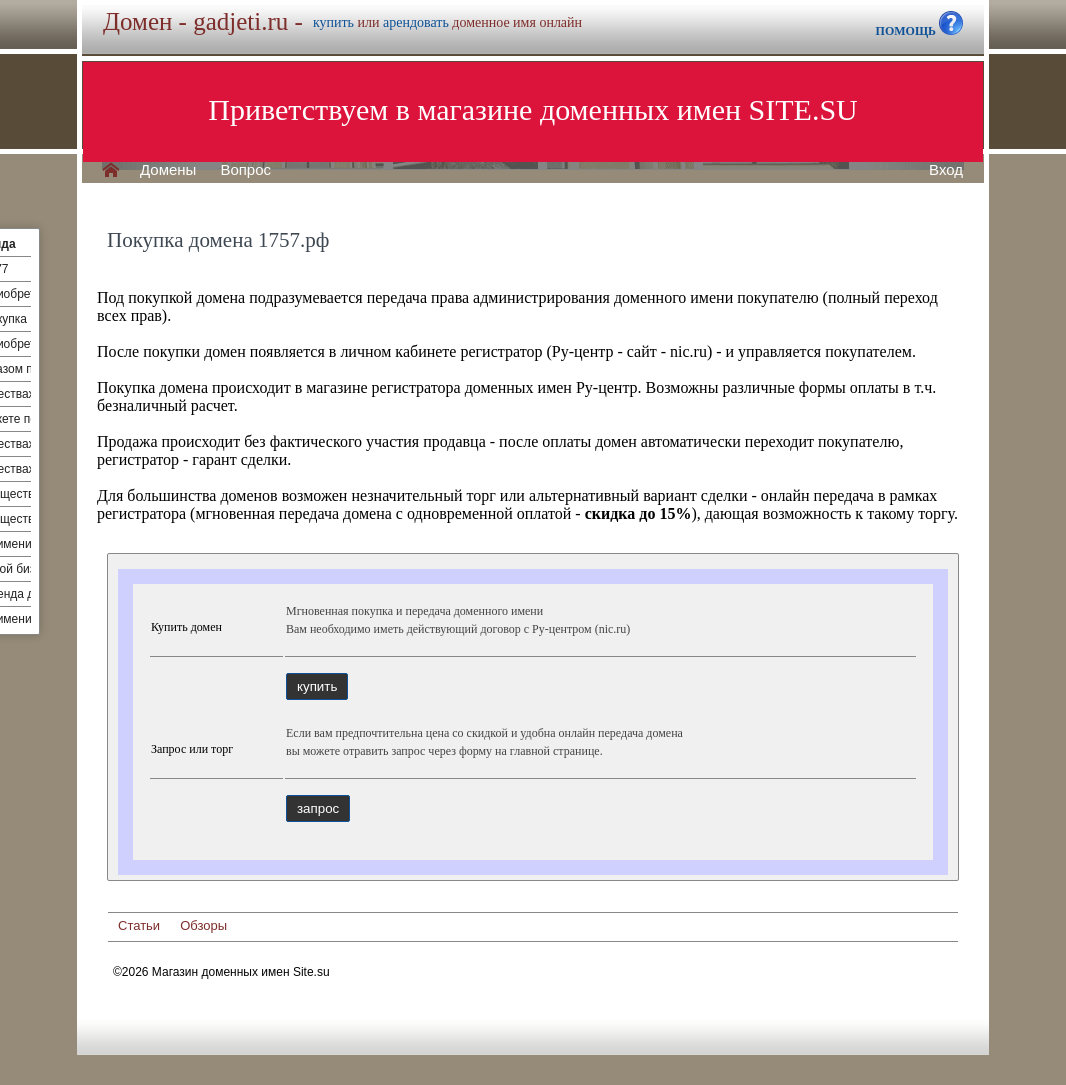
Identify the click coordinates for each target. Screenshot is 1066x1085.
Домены (168, 170)
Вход (946, 170)
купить (333, 22)
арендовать (416, 22)
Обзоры (203, 925)
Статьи (139, 925)
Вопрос (245, 170)
